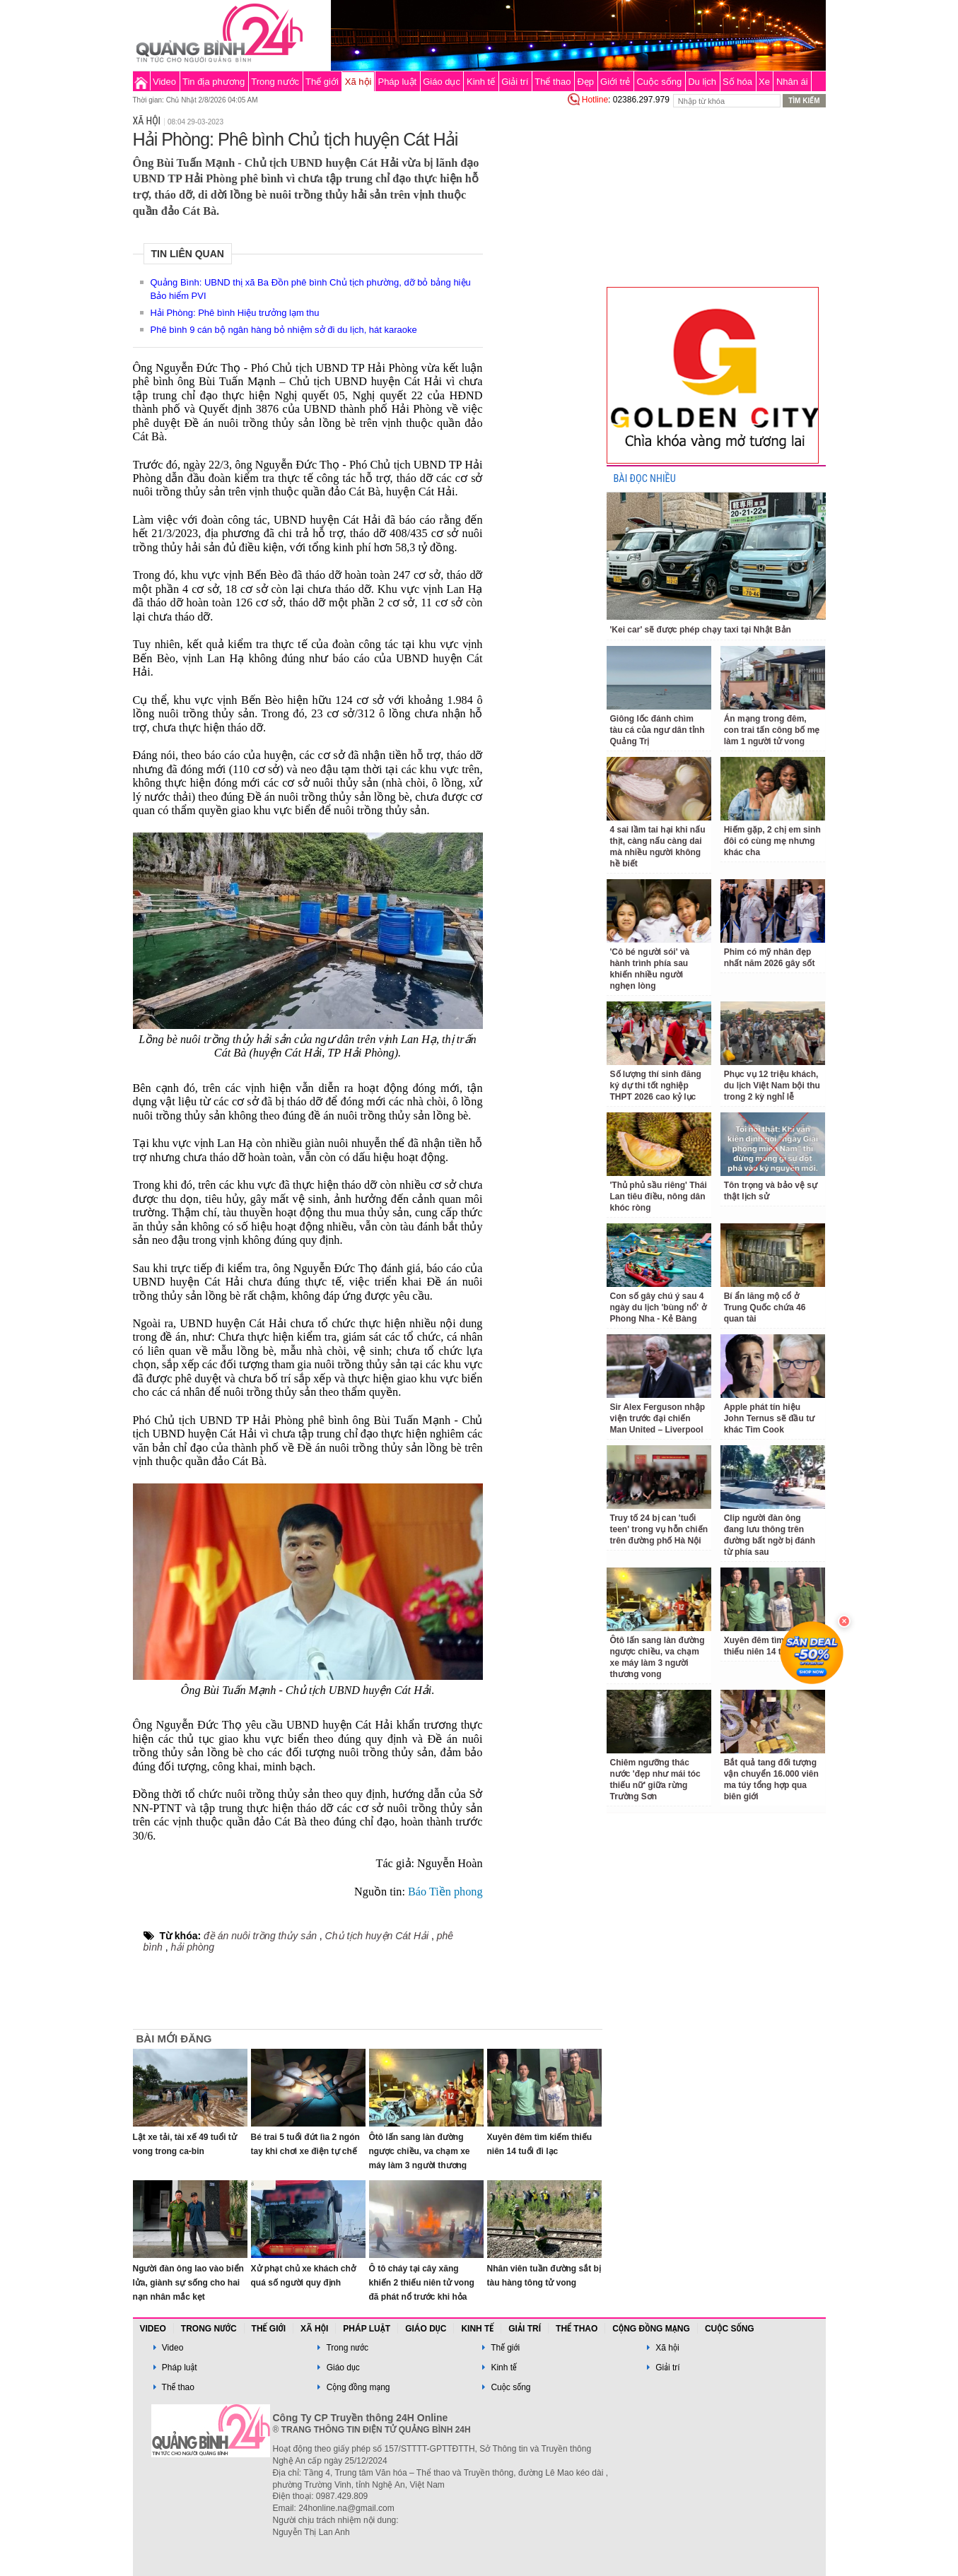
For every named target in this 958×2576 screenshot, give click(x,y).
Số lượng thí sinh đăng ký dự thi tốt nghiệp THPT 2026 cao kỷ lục (655, 1085)
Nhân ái (792, 81)
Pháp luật (397, 81)
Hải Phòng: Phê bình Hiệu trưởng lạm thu (235, 312)
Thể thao (553, 81)
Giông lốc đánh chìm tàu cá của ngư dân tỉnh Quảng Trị (657, 730)
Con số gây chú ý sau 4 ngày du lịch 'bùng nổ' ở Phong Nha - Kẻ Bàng (658, 1307)
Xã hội (358, 81)
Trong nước (275, 81)
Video (164, 81)
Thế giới (322, 81)
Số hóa (737, 81)
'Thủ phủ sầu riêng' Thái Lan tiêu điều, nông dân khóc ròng (658, 1196)
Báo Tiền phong (444, 1892)
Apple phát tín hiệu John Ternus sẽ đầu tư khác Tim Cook (769, 1418)
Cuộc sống (659, 81)
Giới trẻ (615, 81)
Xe (764, 81)
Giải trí (514, 81)
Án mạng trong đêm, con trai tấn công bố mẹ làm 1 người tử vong (772, 730)
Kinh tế (481, 81)
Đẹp (585, 81)
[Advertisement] (544, 321)
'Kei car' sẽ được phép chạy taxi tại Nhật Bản (700, 630)
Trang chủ (141, 81)
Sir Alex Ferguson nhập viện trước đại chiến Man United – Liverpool (658, 1418)
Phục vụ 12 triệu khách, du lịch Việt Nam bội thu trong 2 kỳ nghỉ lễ (772, 1085)
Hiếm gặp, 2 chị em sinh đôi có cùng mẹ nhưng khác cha (772, 841)
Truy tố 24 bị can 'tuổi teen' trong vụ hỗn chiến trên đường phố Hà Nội (659, 1529)
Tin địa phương (213, 81)
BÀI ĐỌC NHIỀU (645, 479)
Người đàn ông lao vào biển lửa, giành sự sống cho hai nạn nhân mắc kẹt (188, 2283)
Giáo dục (441, 81)
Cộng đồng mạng (651, 2329)
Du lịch (702, 81)
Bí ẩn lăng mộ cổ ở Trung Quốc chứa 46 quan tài (765, 1307)
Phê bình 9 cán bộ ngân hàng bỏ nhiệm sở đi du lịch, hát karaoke (284, 329)
